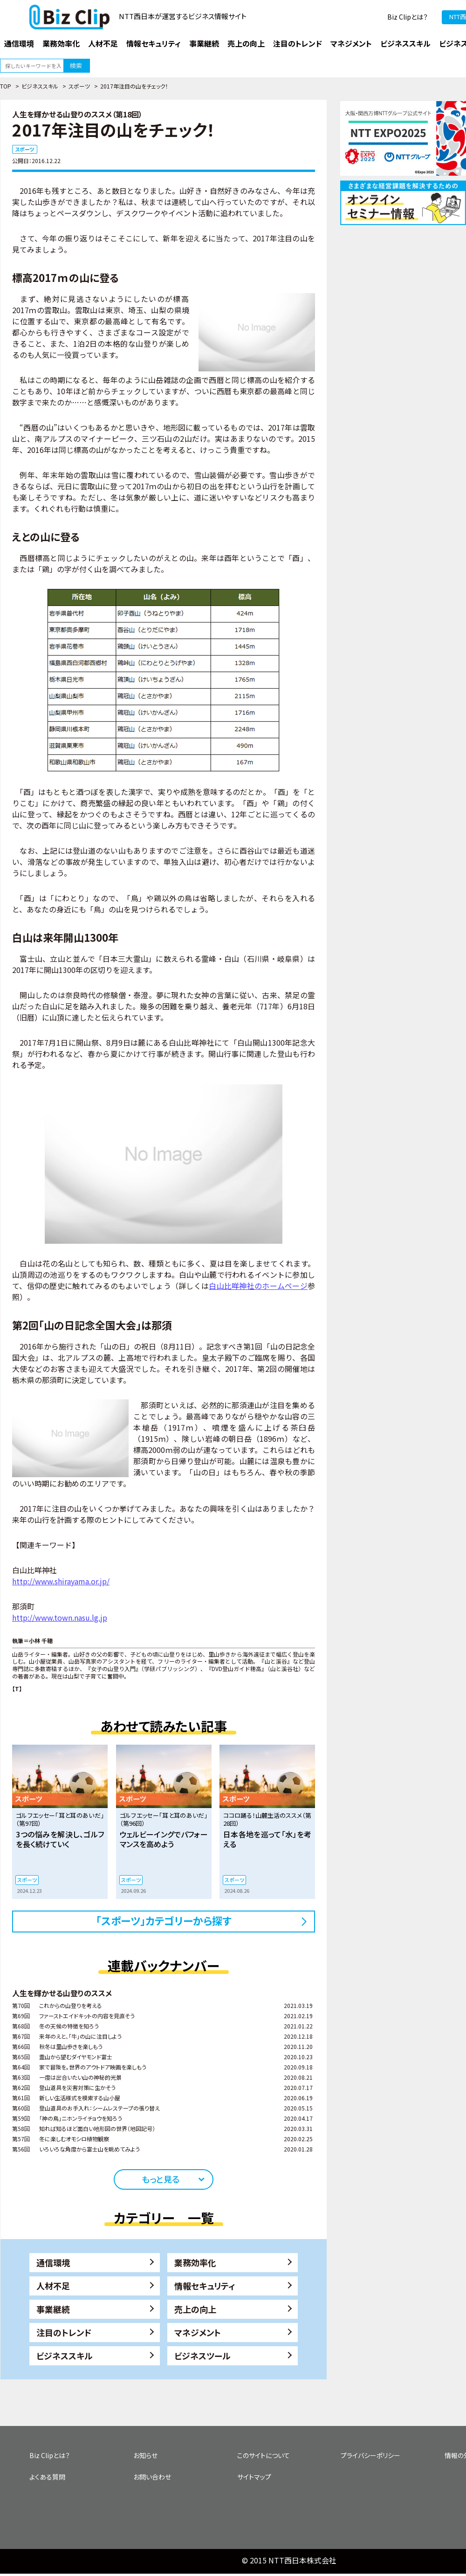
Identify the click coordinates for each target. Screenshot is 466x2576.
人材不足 (53, 2286)
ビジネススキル (39, 86)
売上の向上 (195, 2309)
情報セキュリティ (204, 2286)
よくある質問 (47, 2476)
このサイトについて (263, 2455)
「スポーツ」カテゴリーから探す (164, 1920)
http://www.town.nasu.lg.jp (59, 1617)
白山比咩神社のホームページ (258, 1285)
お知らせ (145, 2455)
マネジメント (197, 2332)
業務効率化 (195, 2262)
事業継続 (53, 2309)
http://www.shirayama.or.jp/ (61, 1581)
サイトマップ (254, 2476)
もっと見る (160, 2179)
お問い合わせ (152, 2476)
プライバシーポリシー (370, 2455)
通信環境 (53, 2262)
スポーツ (79, 86)
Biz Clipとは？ (407, 16)
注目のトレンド (63, 2332)
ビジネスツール (202, 2356)
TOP (5, 86)
